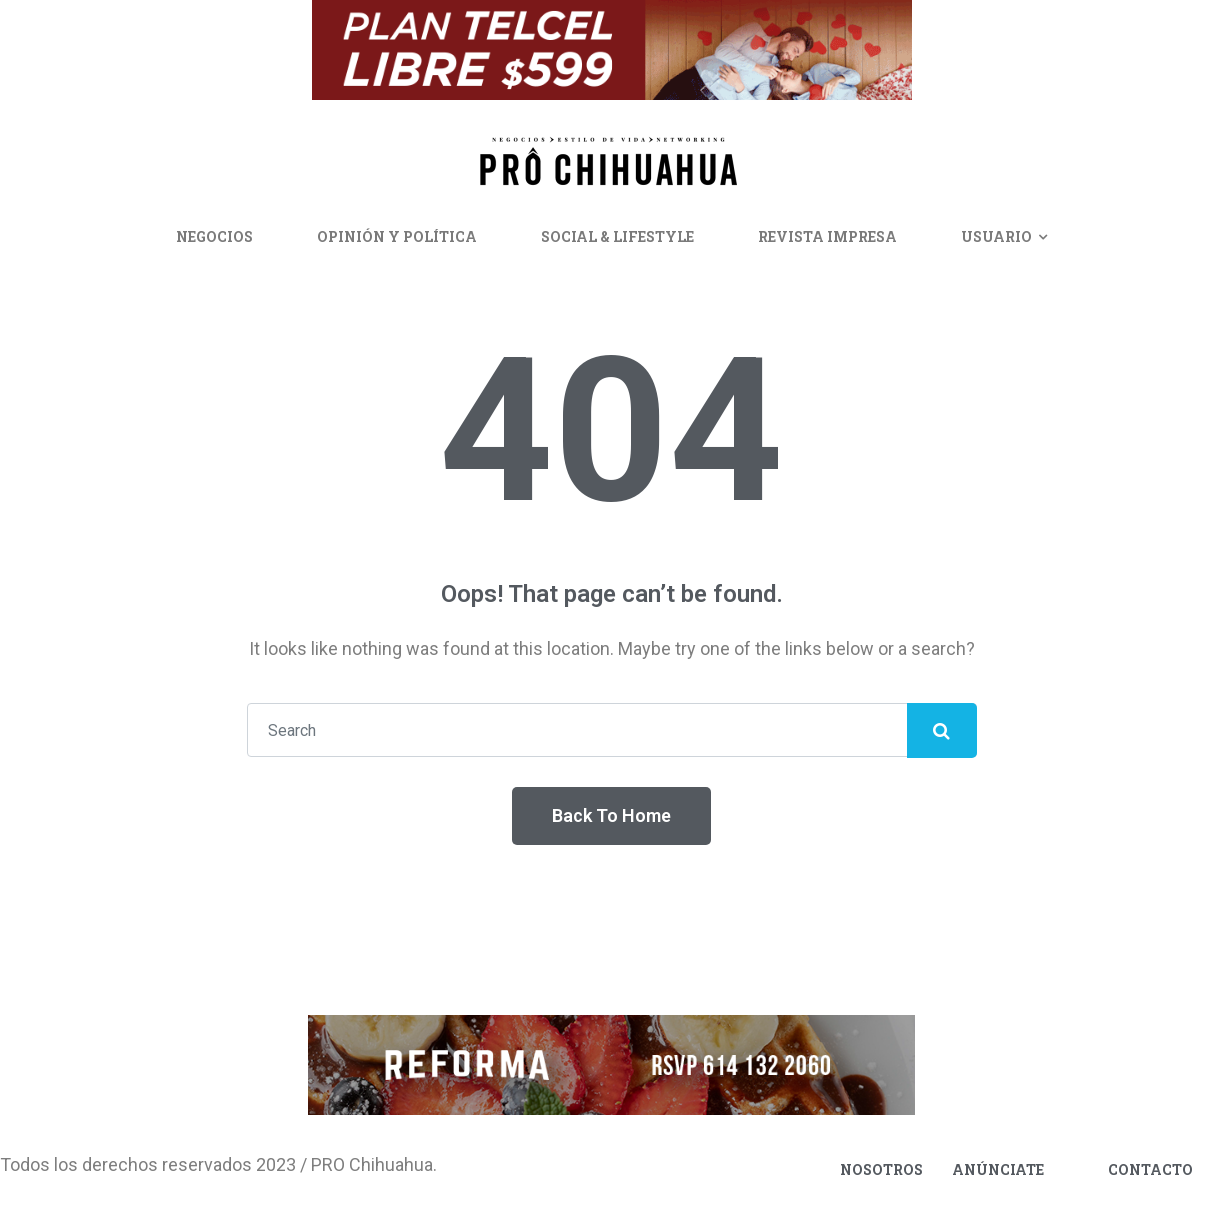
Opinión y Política (397, 236)
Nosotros (881, 1169)
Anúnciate (998, 1169)
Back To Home (611, 815)
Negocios (214, 236)
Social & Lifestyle (617, 236)
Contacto (1150, 1169)
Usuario (996, 236)
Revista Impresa (827, 236)
